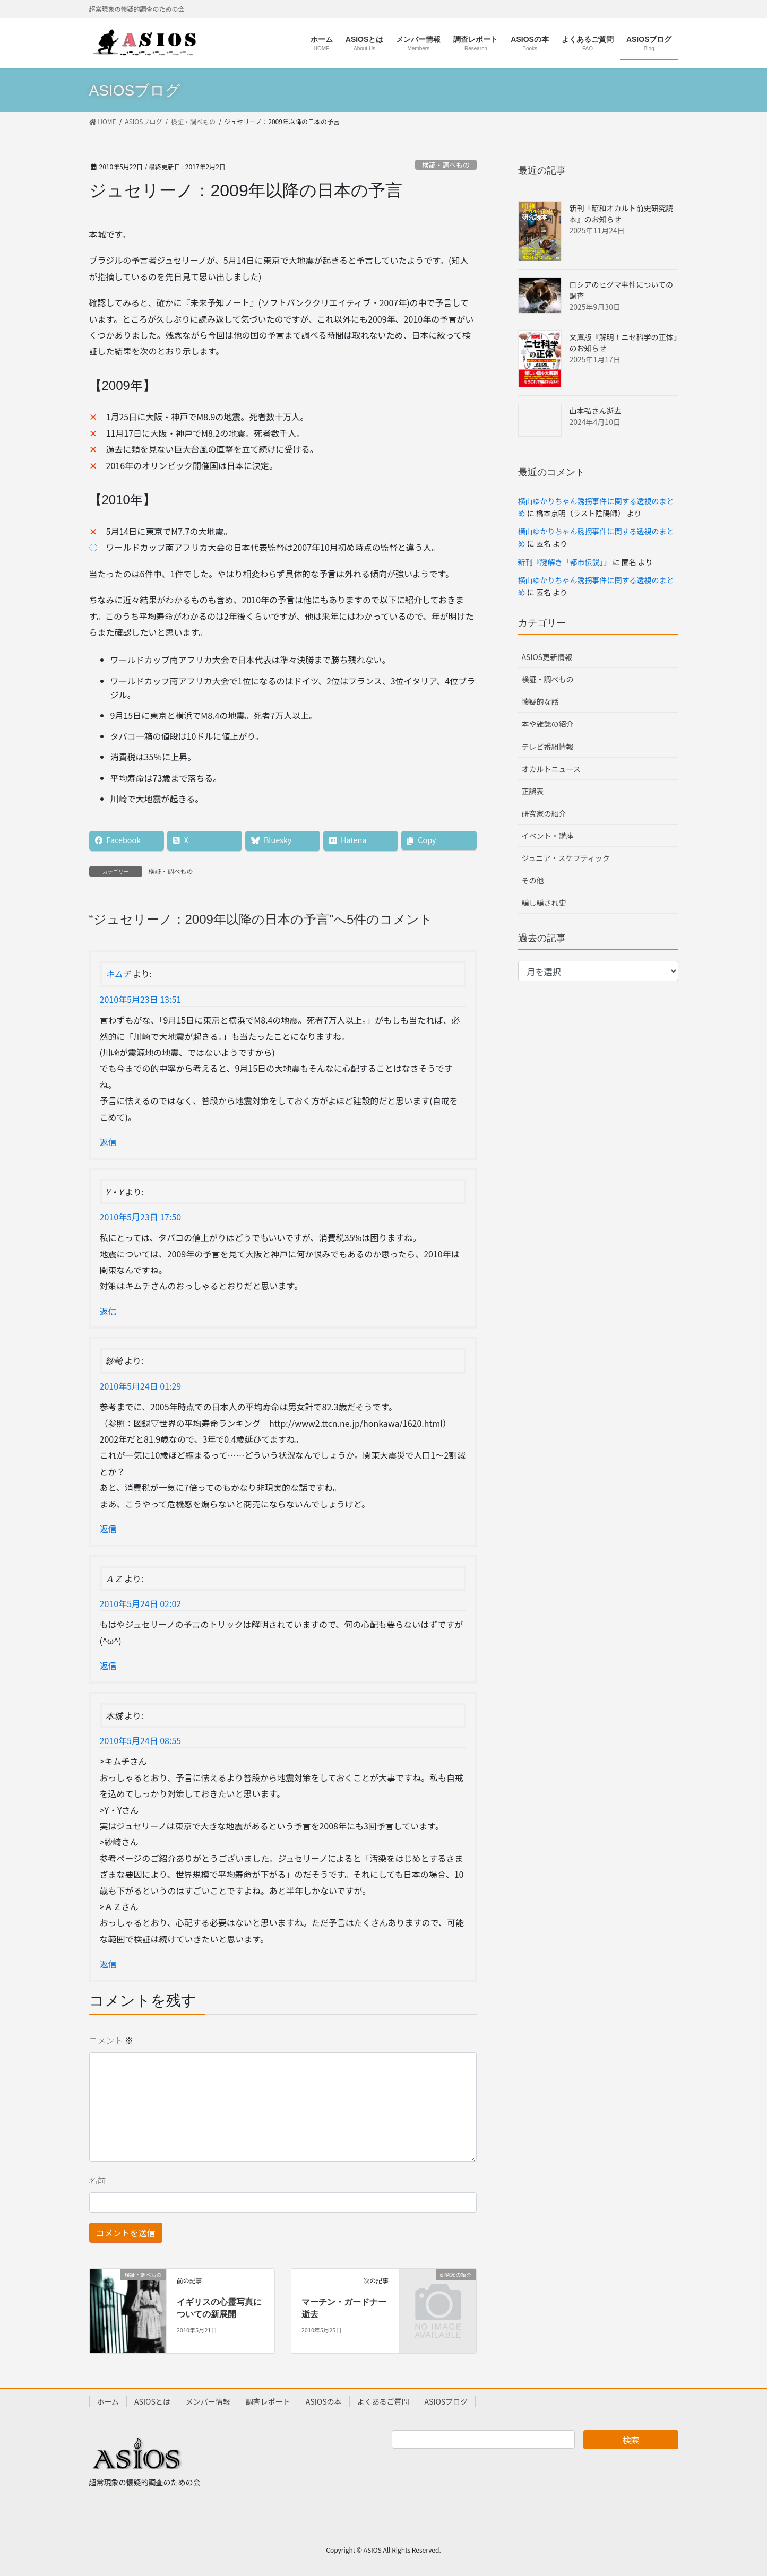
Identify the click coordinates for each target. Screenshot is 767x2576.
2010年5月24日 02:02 (141, 1603)
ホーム (108, 2401)
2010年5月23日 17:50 (141, 1216)
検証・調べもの (446, 165)
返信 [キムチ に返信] (108, 1141)
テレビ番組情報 (548, 746)
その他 (533, 880)
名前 (97, 2180)
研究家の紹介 (544, 813)
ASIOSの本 (324, 2401)
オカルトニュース (551, 769)
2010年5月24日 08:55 (141, 1740)
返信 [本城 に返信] (108, 1963)
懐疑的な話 (540, 701)
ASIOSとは (152, 2401)
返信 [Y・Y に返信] (108, 1311)
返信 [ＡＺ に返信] (108, 1665)
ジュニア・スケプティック (566, 858)
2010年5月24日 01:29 (141, 1386)
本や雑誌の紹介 (548, 723)
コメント (111, 2040)
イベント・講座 (548, 835)
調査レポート (268, 2401)
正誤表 (533, 791)
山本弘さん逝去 (596, 410)
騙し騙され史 (544, 902)
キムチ (118, 973)
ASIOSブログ (446, 2401)
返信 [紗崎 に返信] (108, 1528)
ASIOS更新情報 (547, 657)
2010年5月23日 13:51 (141, 999)
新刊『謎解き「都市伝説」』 (564, 562)
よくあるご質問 (383, 2401)
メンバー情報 (208, 2401)
